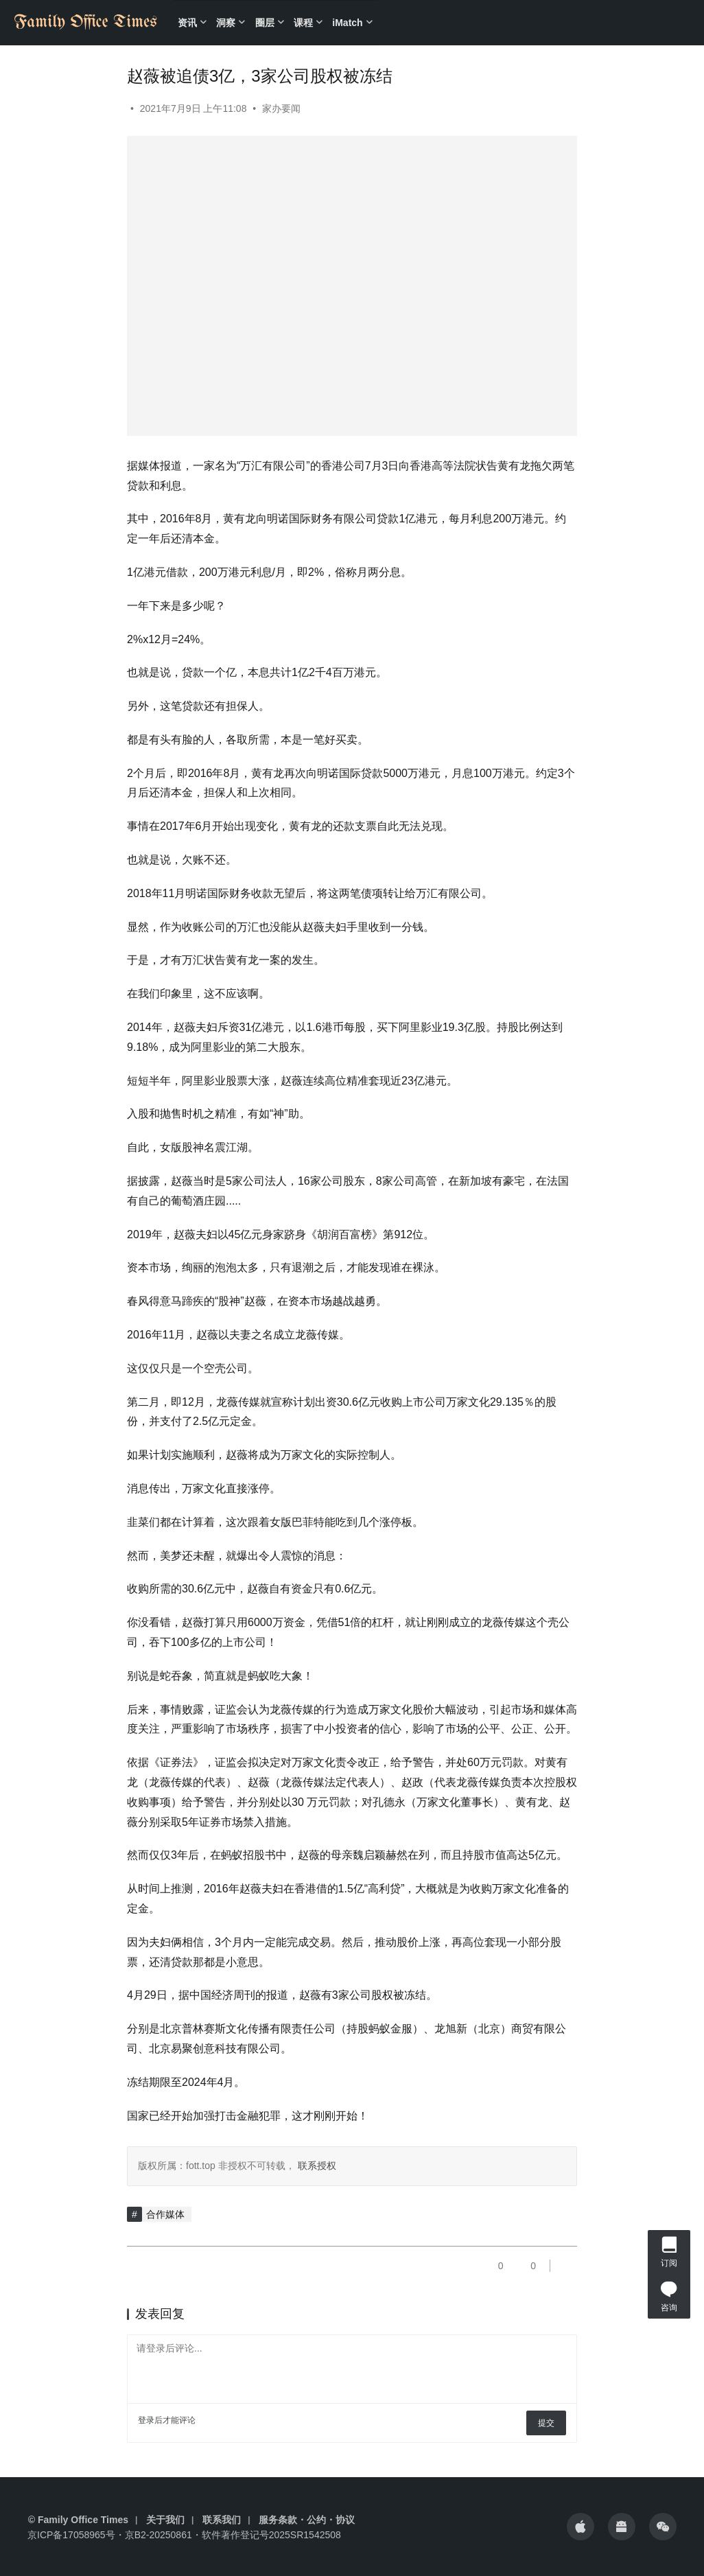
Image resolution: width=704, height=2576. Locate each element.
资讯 (187, 22)
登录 (146, 2420)
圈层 (264, 22)
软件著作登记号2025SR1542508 (271, 2534)
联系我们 (221, 2519)
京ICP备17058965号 (71, 2534)
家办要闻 (281, 108)
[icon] (580, 2526)
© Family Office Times (78, 2519)
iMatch (347, 22)
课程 (303, 22)
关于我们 (165, 2519)
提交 (546, 2423)
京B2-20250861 (158, 2534)
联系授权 (315, 2165)
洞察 (225, 22)
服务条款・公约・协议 (307, 2519)
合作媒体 (165, 2214)
